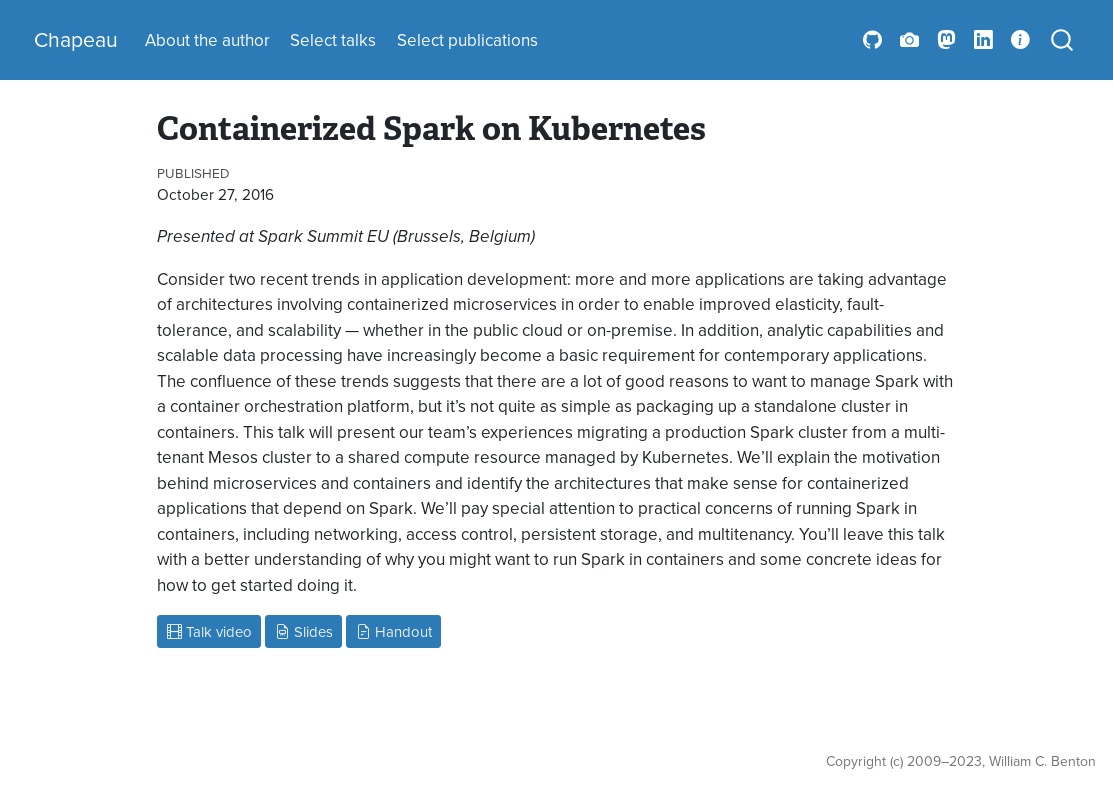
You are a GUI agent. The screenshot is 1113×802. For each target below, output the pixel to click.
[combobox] (1063, 40)
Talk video (209, 631)
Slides (304, 631)
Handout (394, 631)
